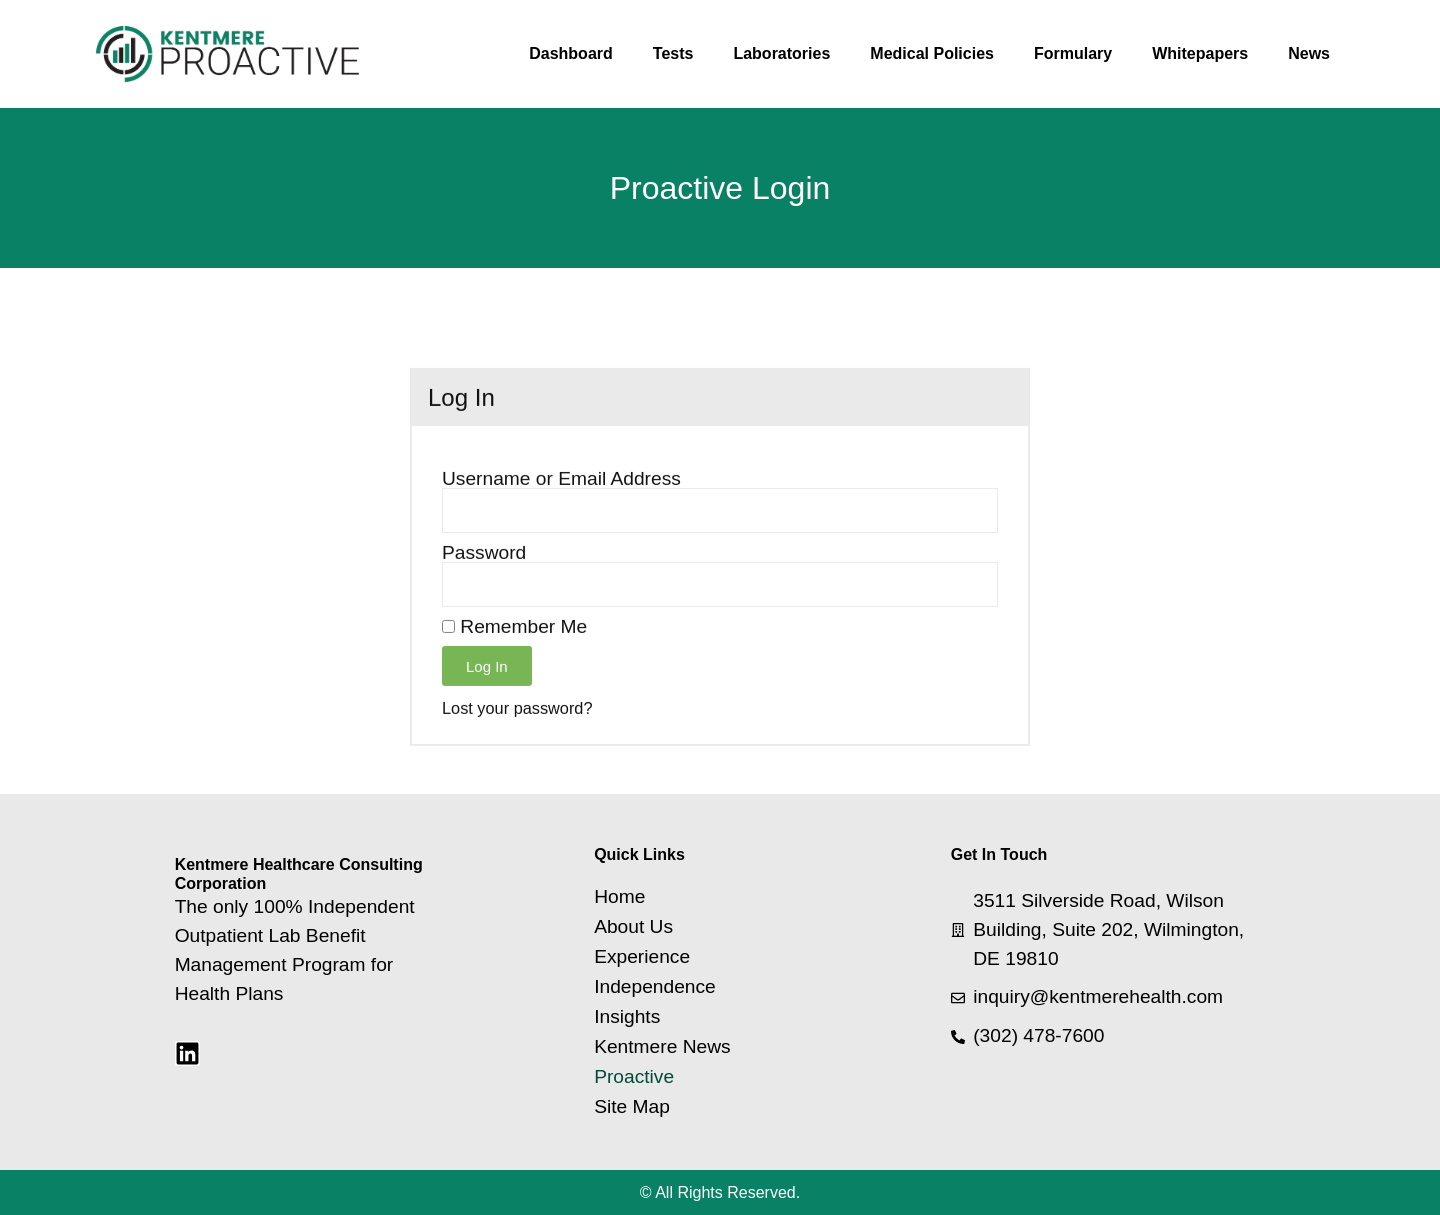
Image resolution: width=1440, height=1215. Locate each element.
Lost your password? (517, 741)
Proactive (634, 1077)
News (1309, 53)
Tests (673, 53)
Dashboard (571, 53)
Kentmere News (662, 1047)
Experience (642, 957)
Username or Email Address (561, 511)
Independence (655, 987)
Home (619, 897)
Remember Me (514, 659)
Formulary (1073, 53)
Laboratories (781, 53)
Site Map (632, 1107)
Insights (627, 1017)
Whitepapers (1200, 53)
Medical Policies (932, 53)
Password (484, 585)
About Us (633, 927)
